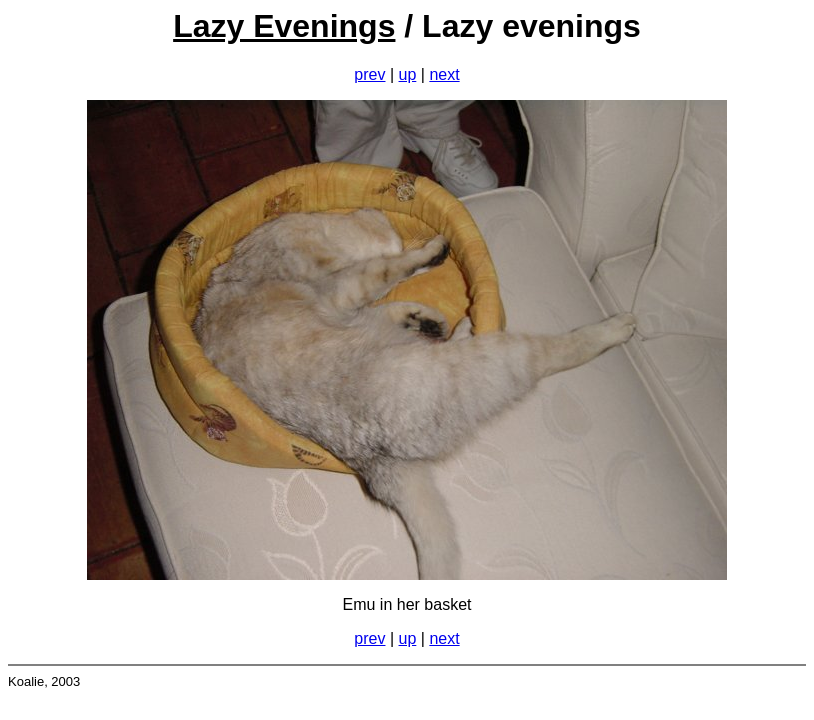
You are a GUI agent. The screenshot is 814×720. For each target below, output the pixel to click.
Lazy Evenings (284, 26)
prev (369, 74)
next (444, 74)
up (408, 74)
